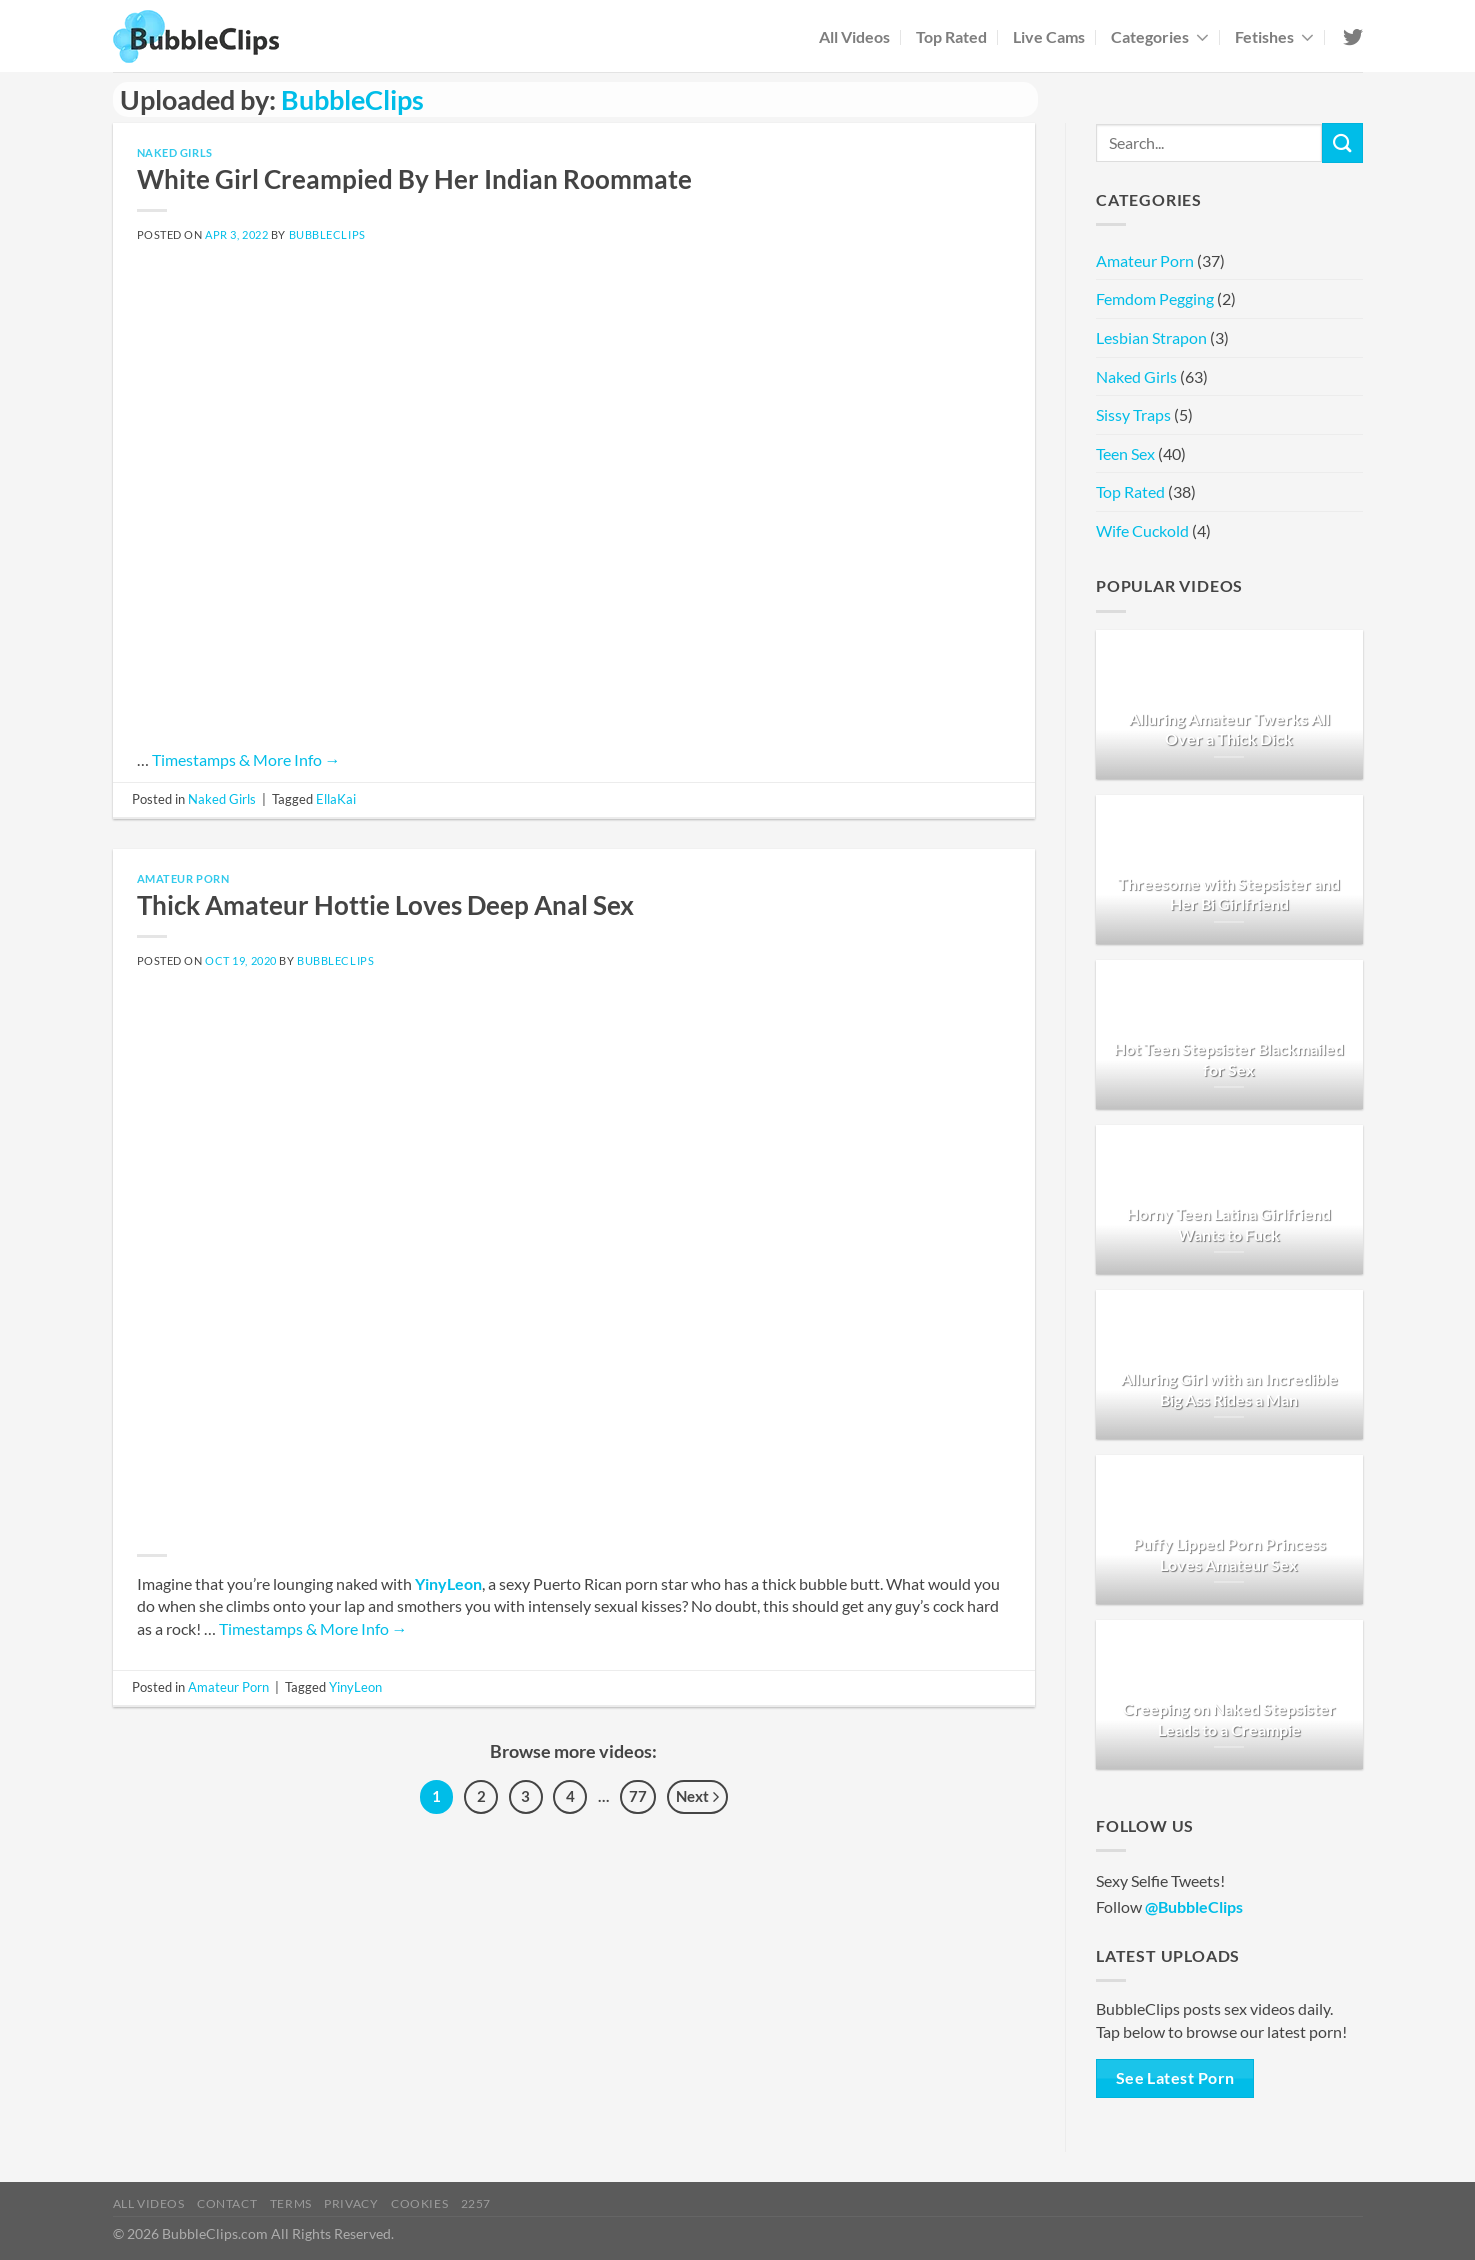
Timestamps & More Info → (246, 759)
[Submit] (1342, 142)
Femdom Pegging (1155, 298)
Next (697, 1798)
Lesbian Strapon (1151, 337)
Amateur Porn (183, 878)
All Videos (854, 36)
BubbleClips (352, 99)
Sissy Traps (1133, 414)
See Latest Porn (1175, 2078)
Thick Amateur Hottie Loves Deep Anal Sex (385, 905)
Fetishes (1274, 36)
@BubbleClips (1194, 1906)
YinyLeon (448, 1583)
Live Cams (1049, 36)
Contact (227, 2203)
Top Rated (951, 36)
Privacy (351, 2203)
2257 (476, 2203)
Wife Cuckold (1142, 530)
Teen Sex (1125, 453)
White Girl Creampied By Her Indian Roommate (414, 179)
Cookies (419, 2203)
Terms (291, 2203)
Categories (1160, 36)
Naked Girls (175, 152)
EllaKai (336, 799)
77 (638, 1796)
